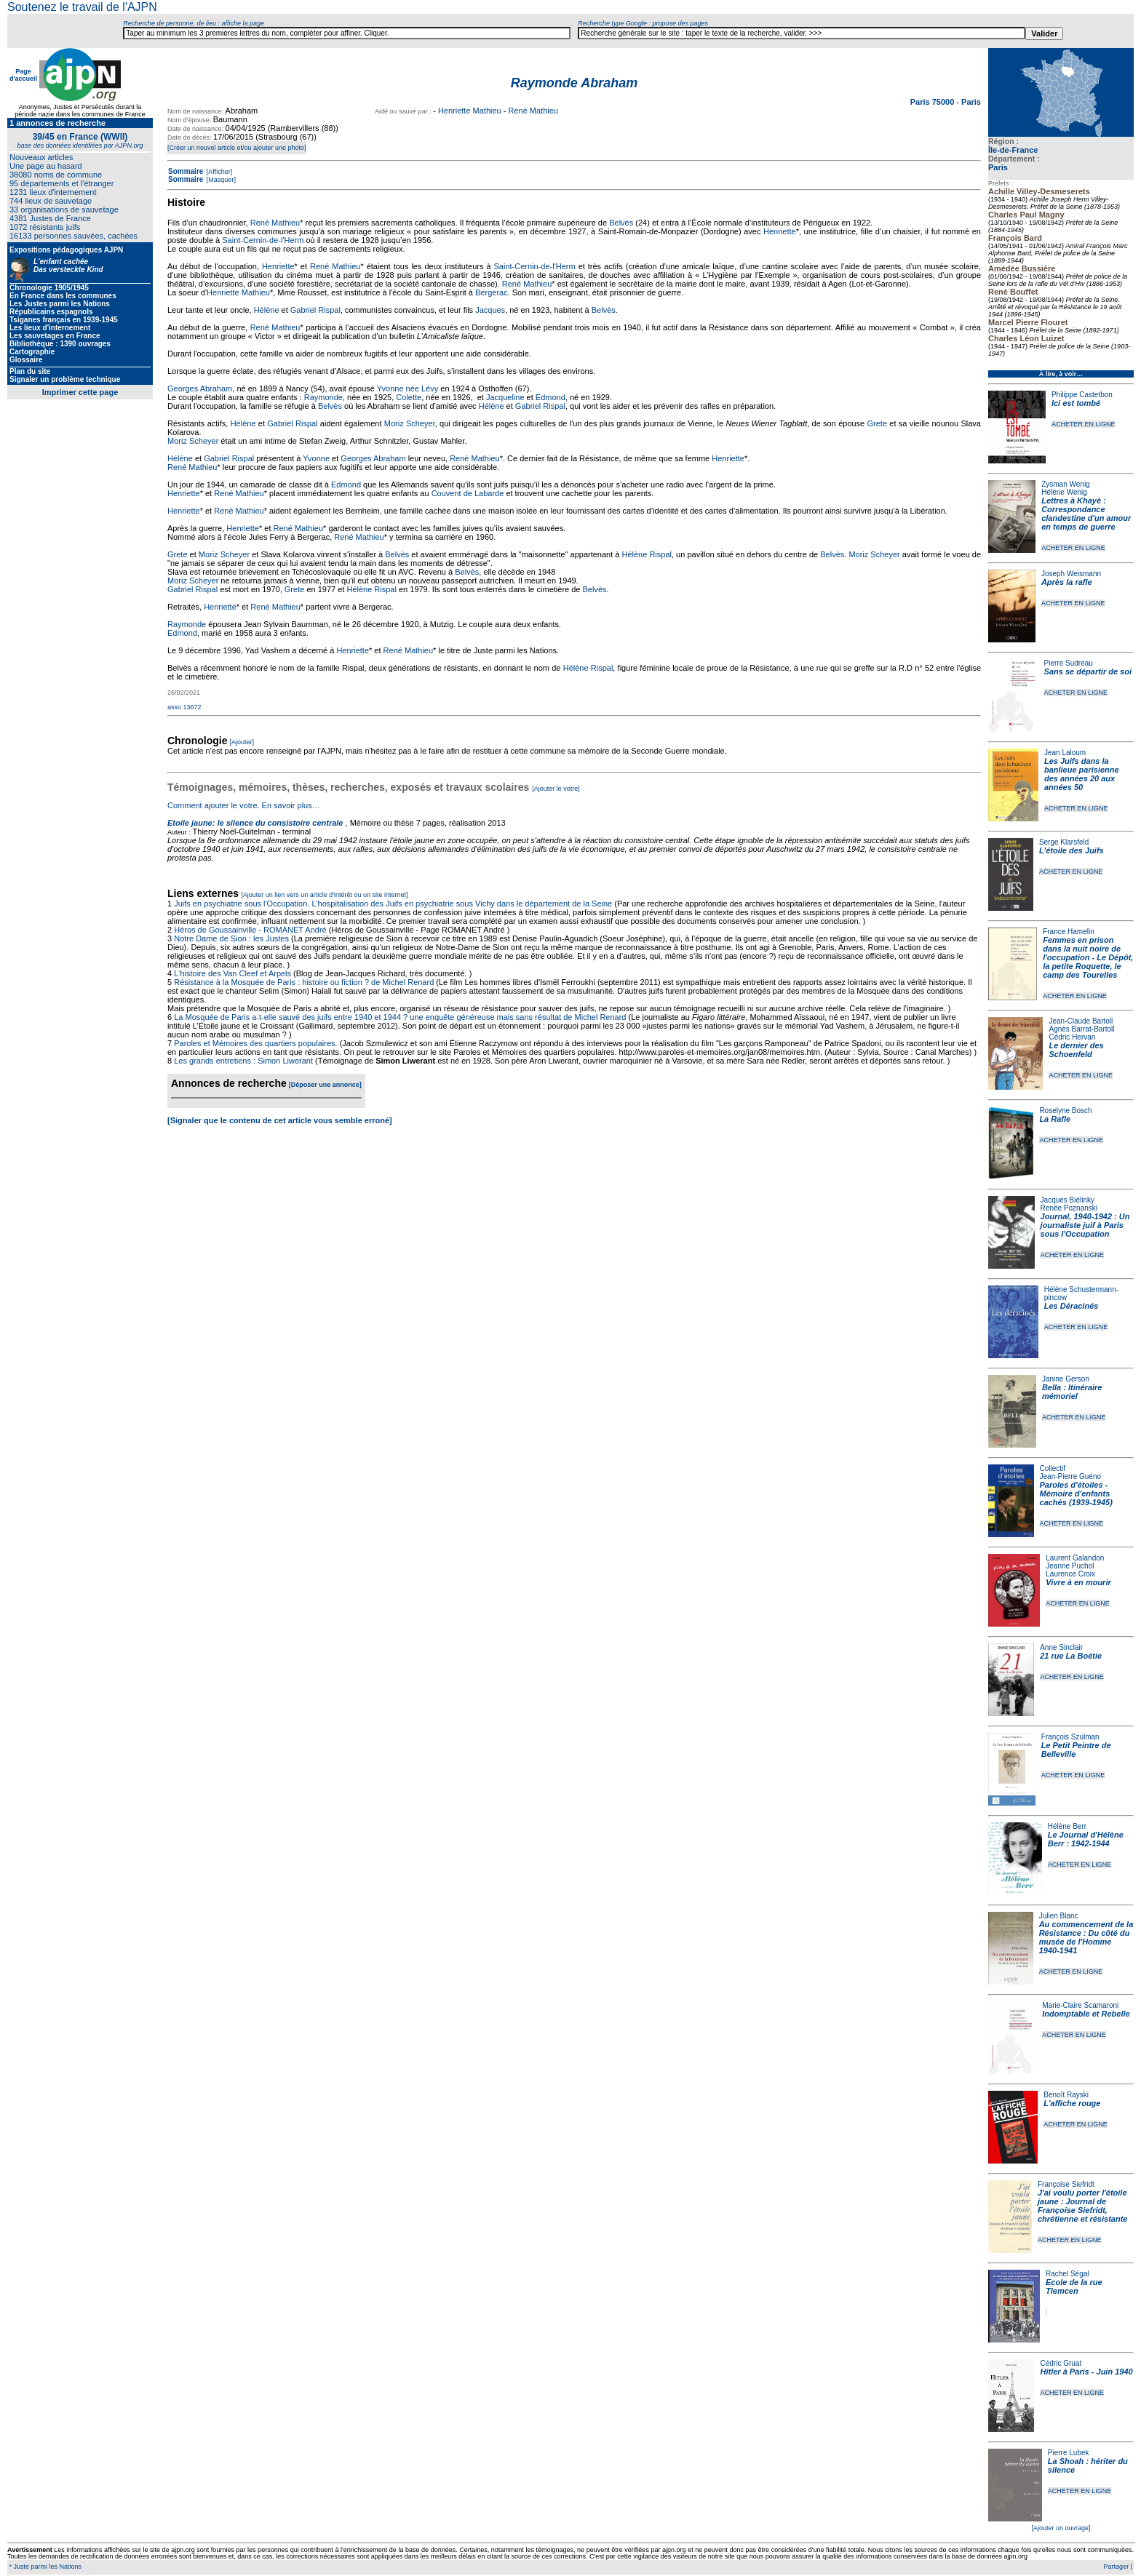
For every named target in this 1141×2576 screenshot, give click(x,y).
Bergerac (491, 292)
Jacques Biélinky (1067, 1200)
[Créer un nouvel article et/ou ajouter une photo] (236, 147)
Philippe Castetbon (1082, 395)
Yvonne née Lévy (407, 388)
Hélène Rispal (647, 554)
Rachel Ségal (1067, 2274)
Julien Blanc (1058, 1916)
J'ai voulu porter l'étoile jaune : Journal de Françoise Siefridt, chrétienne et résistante (1083, 2205)
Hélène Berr (1067, 1826)
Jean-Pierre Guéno (1071, 1476)
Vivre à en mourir (1078, 1582)
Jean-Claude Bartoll (1081, 1021)
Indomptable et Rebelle (1085, 2013)
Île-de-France (1013, 149)
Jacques (490, 310)
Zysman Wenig (1065, 484)
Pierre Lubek (1068, 2453)
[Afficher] (218, 171)
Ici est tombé (1075, 403)
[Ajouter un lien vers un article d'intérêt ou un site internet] (324, 894)
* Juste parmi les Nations (44, 2566)
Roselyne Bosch (1065, 1110)
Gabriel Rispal (315, 310)
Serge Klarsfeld (1064, 842)
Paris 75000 (933, 101)
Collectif (1053, 1468)
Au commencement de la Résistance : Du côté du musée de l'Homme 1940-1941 (1086, 1937)
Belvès (621, 222)
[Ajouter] (242, 742)
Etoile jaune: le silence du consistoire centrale (255, 822)
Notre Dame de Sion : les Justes (231, 938)
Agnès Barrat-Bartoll (1081, 1029)
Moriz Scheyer (409, 423)
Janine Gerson (1065, 1379)
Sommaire (185, 171)
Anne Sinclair (1061, 1647)
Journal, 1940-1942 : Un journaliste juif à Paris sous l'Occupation (1085, 1225)
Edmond (550, 397)
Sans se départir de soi (1088, 671)
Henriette (779, 231)
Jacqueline (505, 397)
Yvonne (316, 458)
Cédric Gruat (1060, 2363)
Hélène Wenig (1064, 492)
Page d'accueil (23, 75)
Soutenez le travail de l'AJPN (82, 7)
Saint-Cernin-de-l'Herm (262, 240)
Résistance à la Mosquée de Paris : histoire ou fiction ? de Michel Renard (304, 982)
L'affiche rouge (1071, 2103)
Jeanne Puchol (1070, 1566)
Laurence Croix (1070, 1574)
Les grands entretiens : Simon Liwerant (243, 1060)
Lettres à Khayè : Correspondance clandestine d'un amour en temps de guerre (1086, 513)
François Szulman (1070, 1737)
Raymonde (323, 397)
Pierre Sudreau (1068, 663)
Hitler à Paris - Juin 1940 (1086, 2371)
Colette (408, 397)
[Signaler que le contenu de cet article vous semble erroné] (279, 1120)
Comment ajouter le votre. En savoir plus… (243, 805)
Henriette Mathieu (469, 110)
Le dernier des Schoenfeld (1076, 1049)
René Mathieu (533, 110)
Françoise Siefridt (1066, 2184)
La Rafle (1054, 1118)
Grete (877, 423)
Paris (998, 167)
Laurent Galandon (1075, 1558)
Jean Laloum (1065, 753)
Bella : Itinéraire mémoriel (1072, 1391)
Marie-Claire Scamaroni (1080, 2005)
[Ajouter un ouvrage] (1060, 2528)
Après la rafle (1066, 582)
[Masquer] (220, 179)
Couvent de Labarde (468, 493)
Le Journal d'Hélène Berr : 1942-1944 (1086, 1839)
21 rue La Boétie (1071, 1655)
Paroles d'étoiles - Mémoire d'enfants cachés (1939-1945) (1076, 1493)
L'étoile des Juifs (1071, 850)
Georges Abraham (199, 388)
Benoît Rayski (1066, 2095)
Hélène (266, 310)
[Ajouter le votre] (556, 788)
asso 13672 (184, 707)
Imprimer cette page (80, 392)
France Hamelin (1068, 932)
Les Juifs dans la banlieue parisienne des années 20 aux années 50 (1081, 774)
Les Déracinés (1071, 1305)
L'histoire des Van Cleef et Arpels (232, 973)
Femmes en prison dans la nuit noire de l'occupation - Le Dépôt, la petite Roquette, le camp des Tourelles (1088, 957)
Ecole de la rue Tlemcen (1074, 2286)
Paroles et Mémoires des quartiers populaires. (255, 1043)
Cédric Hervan (1072, 1037)
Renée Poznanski (1069, 1208)
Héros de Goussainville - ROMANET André (250, 929)
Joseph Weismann (1071, 574)
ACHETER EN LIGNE (1083, 424)
